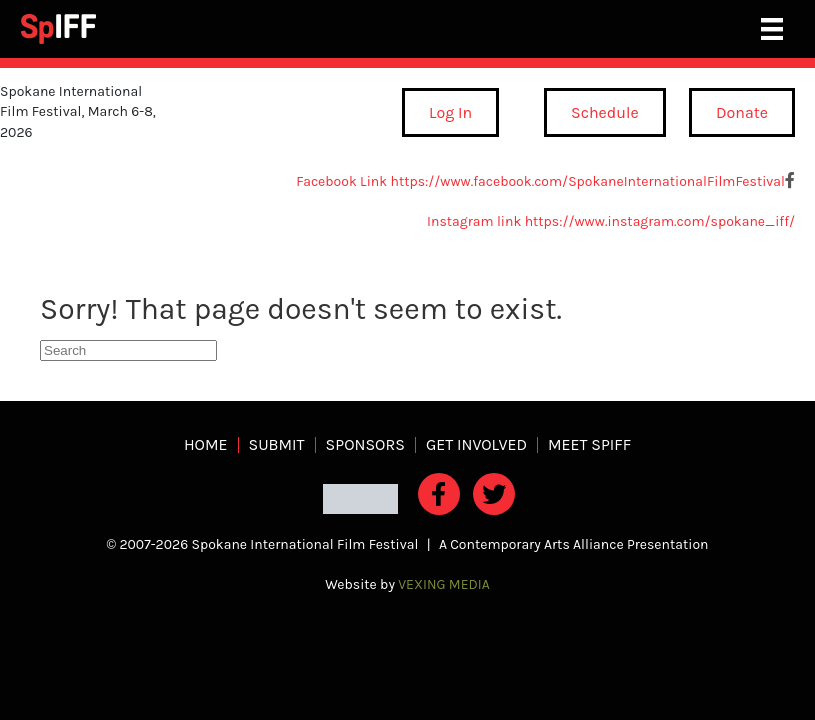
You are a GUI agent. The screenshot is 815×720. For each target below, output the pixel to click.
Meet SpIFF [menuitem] (589, 445)
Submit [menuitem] (277, 445)
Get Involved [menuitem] (476, 445)
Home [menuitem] (206, 445)
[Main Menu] (772, 29)
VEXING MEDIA (444, 584)
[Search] (128, 350)
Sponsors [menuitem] (365, 445)
